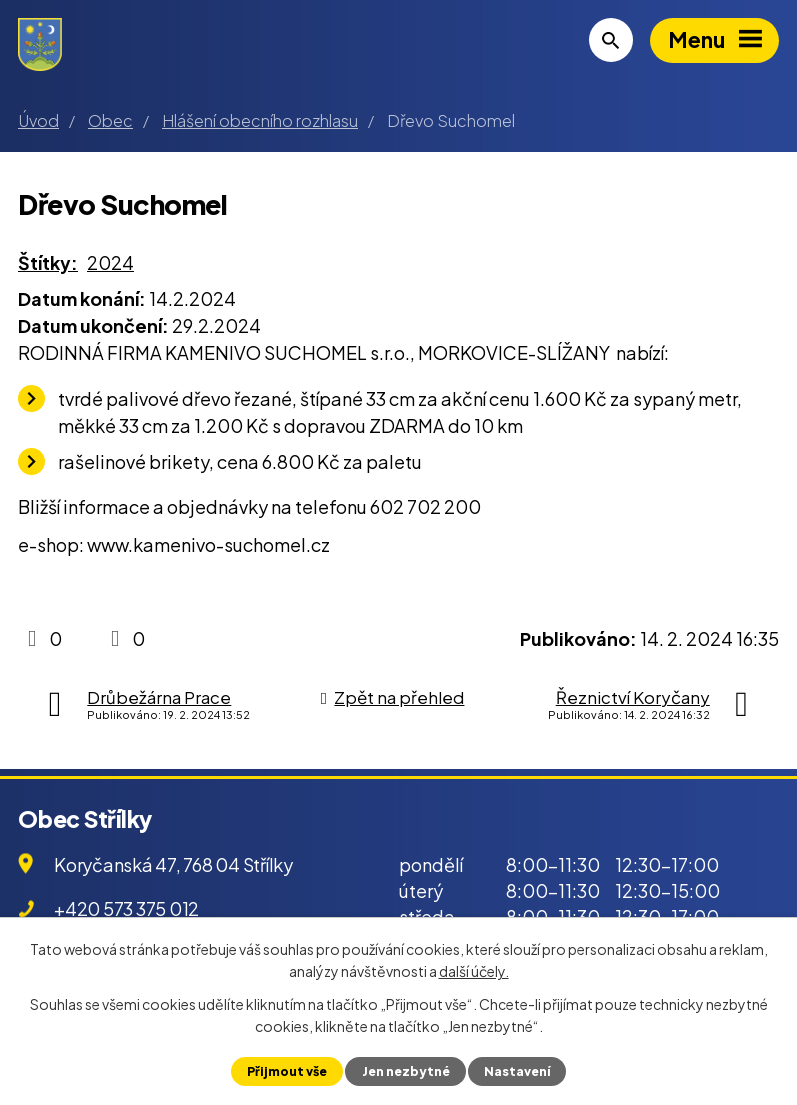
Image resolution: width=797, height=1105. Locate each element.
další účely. (474, 971)
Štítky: (48, 262)
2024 (110, 262)
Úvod (38, 120)
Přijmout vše (284, 1071)
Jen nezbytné (405, 1071)
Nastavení (519, 1071)
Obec (110, 120)
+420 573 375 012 (126, 908)
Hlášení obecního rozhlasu (260, 120)
